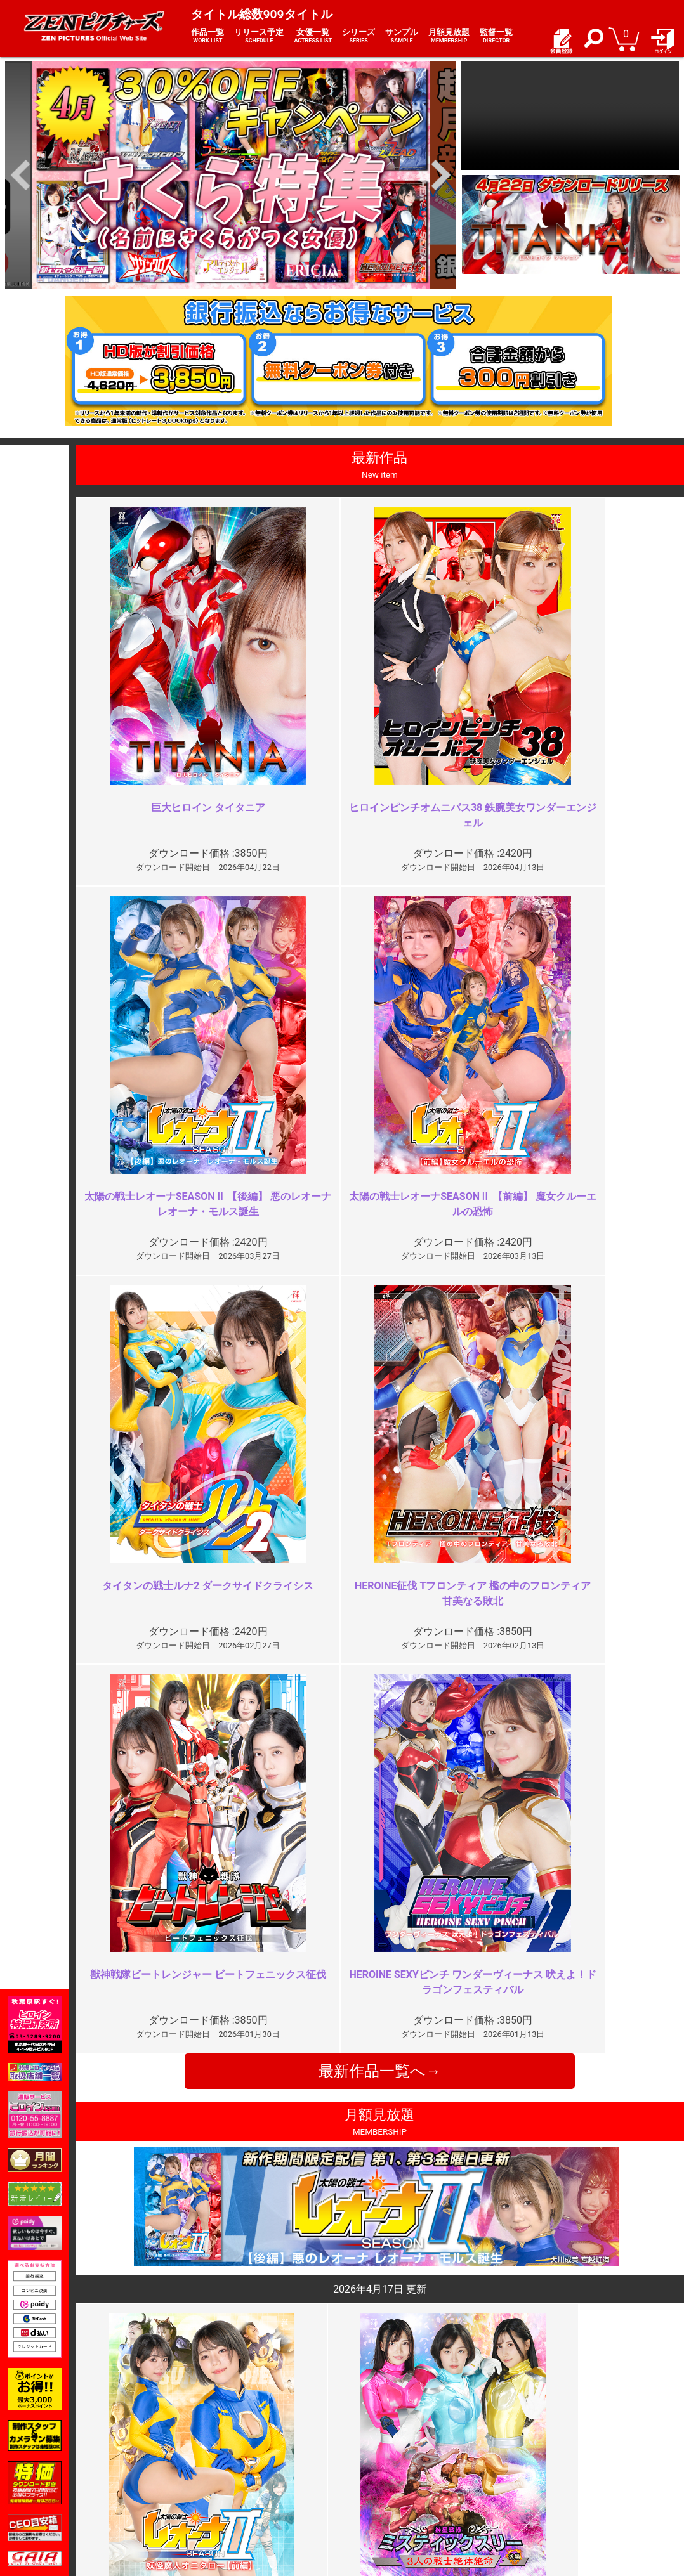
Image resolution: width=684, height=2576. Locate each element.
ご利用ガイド (150, 2457)
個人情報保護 (263, 2484)
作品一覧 (207, 36)
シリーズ (358, 36)
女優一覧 (313, 36)
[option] (230, 175)
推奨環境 (141, 2470)
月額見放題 (449, 36)
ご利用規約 (259, 2443)
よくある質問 (376, 2457)
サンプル (401, 36)
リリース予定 (259, 36)
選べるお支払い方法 (164, 2484)
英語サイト (372, 2484)
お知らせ (367, 2443)
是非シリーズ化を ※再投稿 (269, 2214)
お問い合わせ (376, 2470)
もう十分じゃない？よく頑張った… (283, 1985)
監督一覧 (496, 36)
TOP (132, 2443)
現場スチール (150, 2498)
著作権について (268, 2498)
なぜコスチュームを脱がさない (577, 1985)
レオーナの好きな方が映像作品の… (587, 2214)
